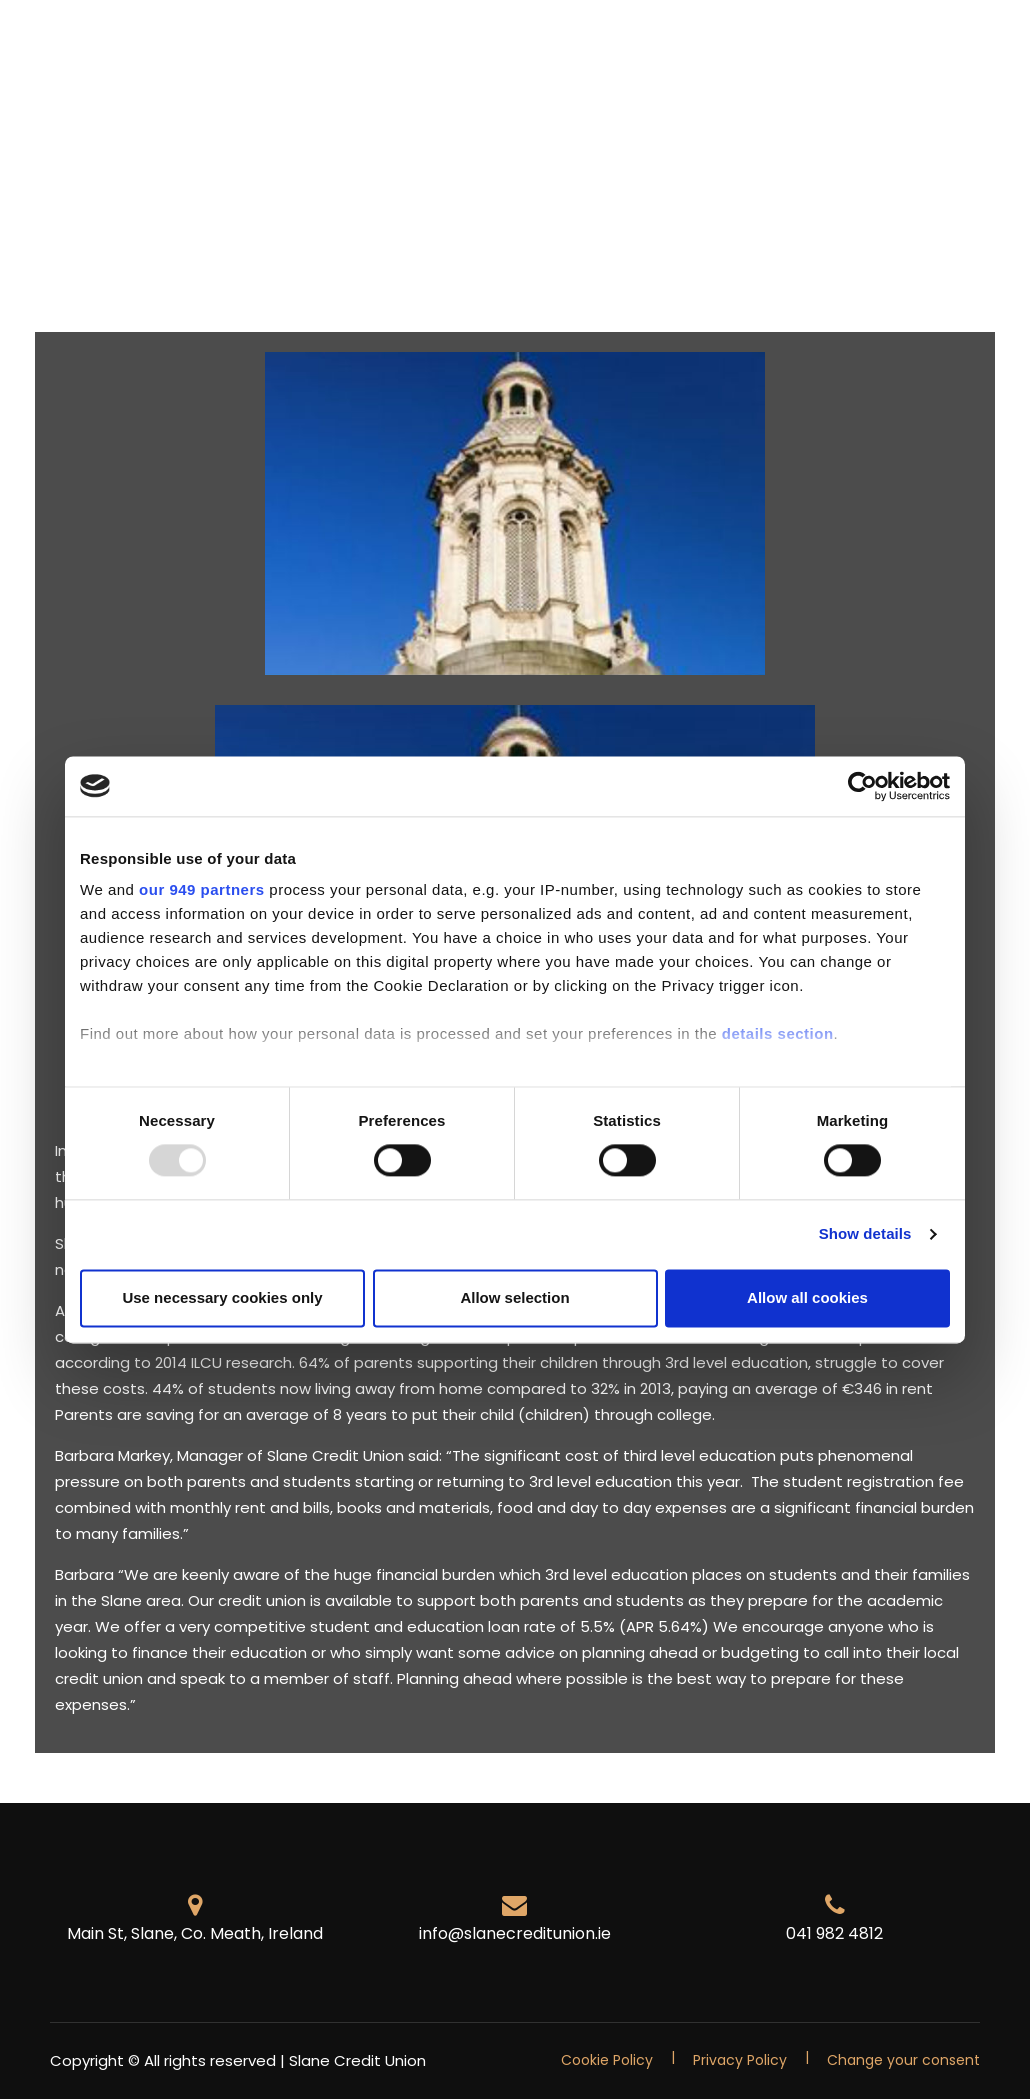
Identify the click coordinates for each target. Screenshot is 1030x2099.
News (815, 45)
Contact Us (151, 78)
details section (778, 1033)
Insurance (555, 45)
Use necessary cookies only (222, 1297)
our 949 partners (202, 889)
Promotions (271, 45)
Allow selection (514, 1297)
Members (158, 45)
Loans (462, 45)
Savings (378, 45)
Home (68, 45)
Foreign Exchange (694, 45)
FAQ (61, 78)
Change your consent (903, 2060)
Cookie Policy (607, 2060)
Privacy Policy (740, 2060)
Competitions (921, 45)
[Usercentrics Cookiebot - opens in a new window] (862, 786)
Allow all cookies (807, 1297)
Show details (865, 1234)
